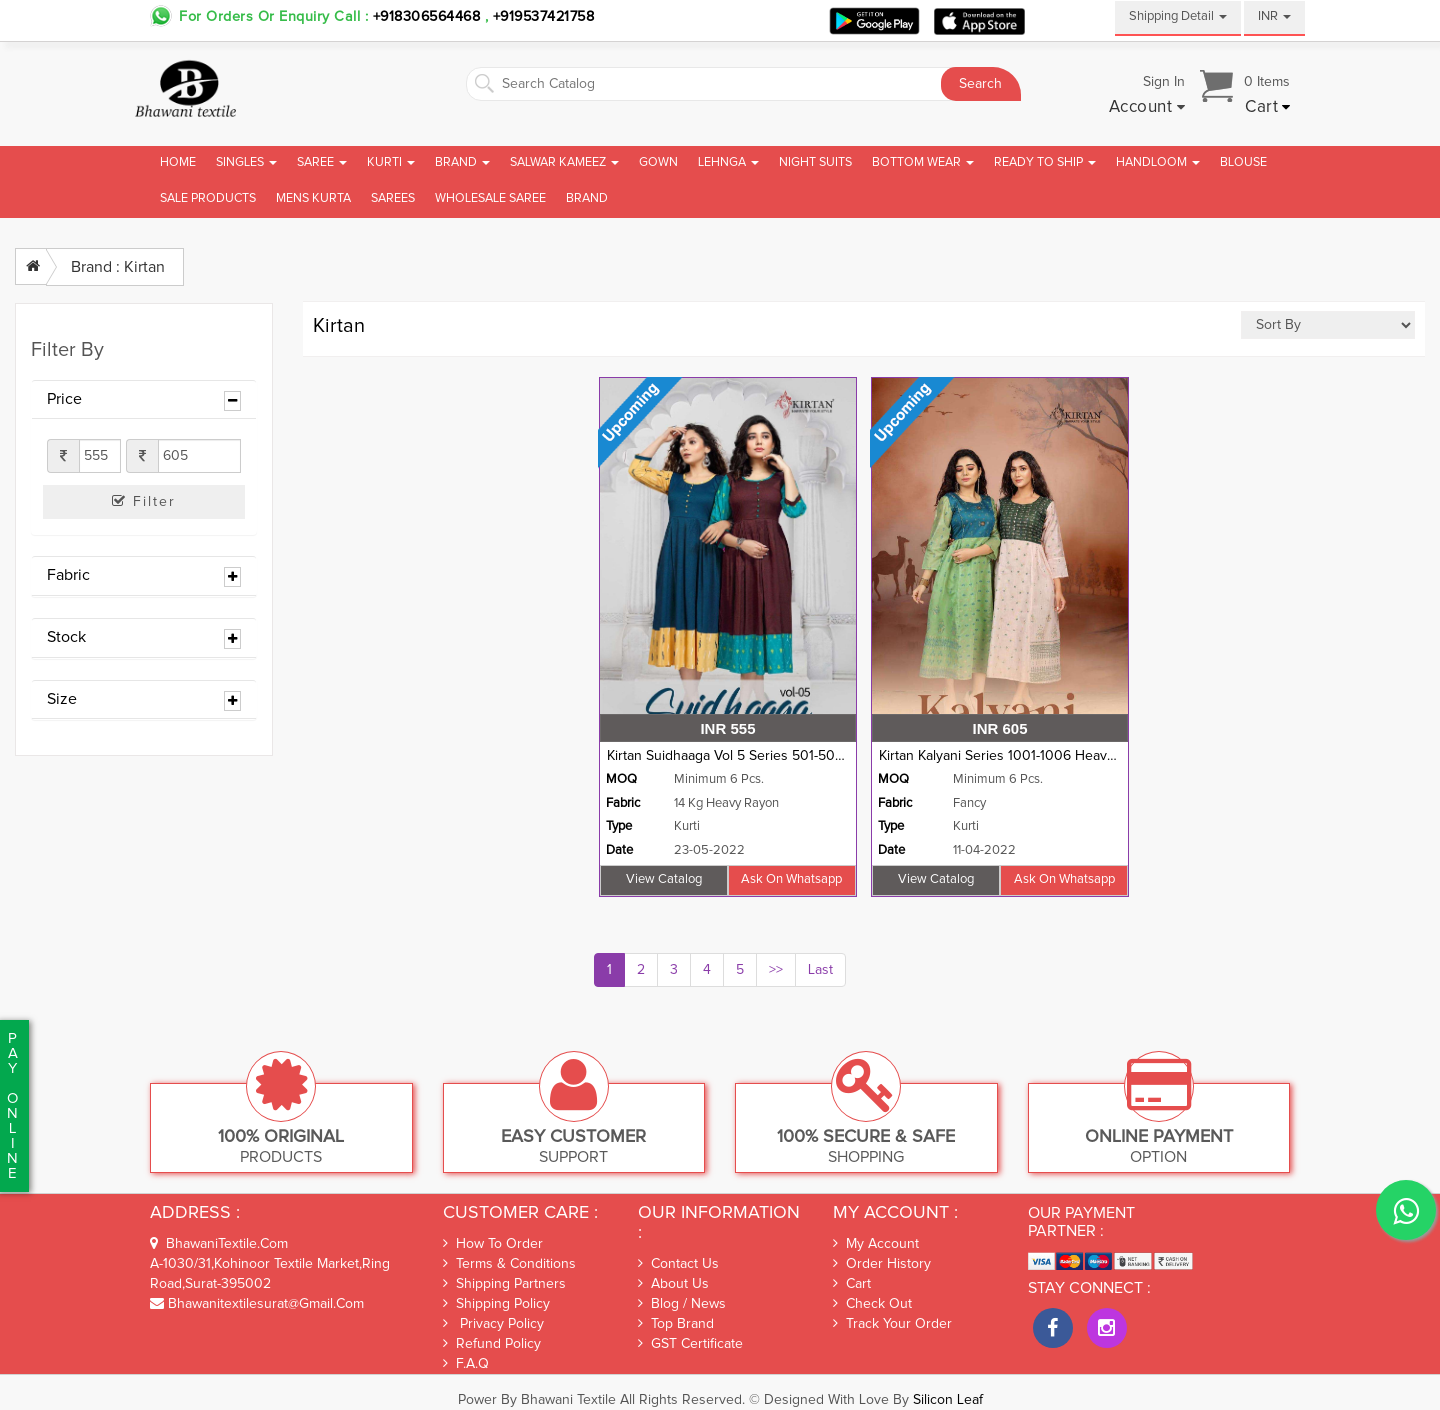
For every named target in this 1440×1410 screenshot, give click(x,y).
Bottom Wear (923, 162)
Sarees (393, 198)
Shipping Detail (1178, 16)
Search (980, 84)
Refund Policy (492, 1343)
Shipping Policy (496, 1303)
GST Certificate (690, 1344)
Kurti (391, 162)
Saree (322, 162)
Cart (852, 1284)
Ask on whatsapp (791, 879)
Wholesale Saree (490, 198)
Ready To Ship (1045, 162)
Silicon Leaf (948, 1400)
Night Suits (815, 162)
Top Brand (676, 1324)
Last (820, 970)
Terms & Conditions (509, 1263)
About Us (673, 1283)
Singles (246, 162)
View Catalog (664, 879)
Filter (144, 501)
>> (776, 970)
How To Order (493, 1243)
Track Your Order (892, 1324)
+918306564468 (427, 17)
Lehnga (728, 162)
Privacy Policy (493, 1323)
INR (1274, 16)
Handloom (1158, 162)
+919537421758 (541, 17)
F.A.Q (466, 1363)
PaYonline (12, 1106)
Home (178, 162)
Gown (658, 162)
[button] (1147, 108)
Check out (872, 1304)
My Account (876, 1244)
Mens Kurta (313, 198)
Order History (882, 1264)
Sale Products (208, 198)
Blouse (1243, 162)
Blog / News (682, 1304)
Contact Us (678, 1264)
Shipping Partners (504, 1283)
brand (587, 198)
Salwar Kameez (564, 162)
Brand (462, 162)
